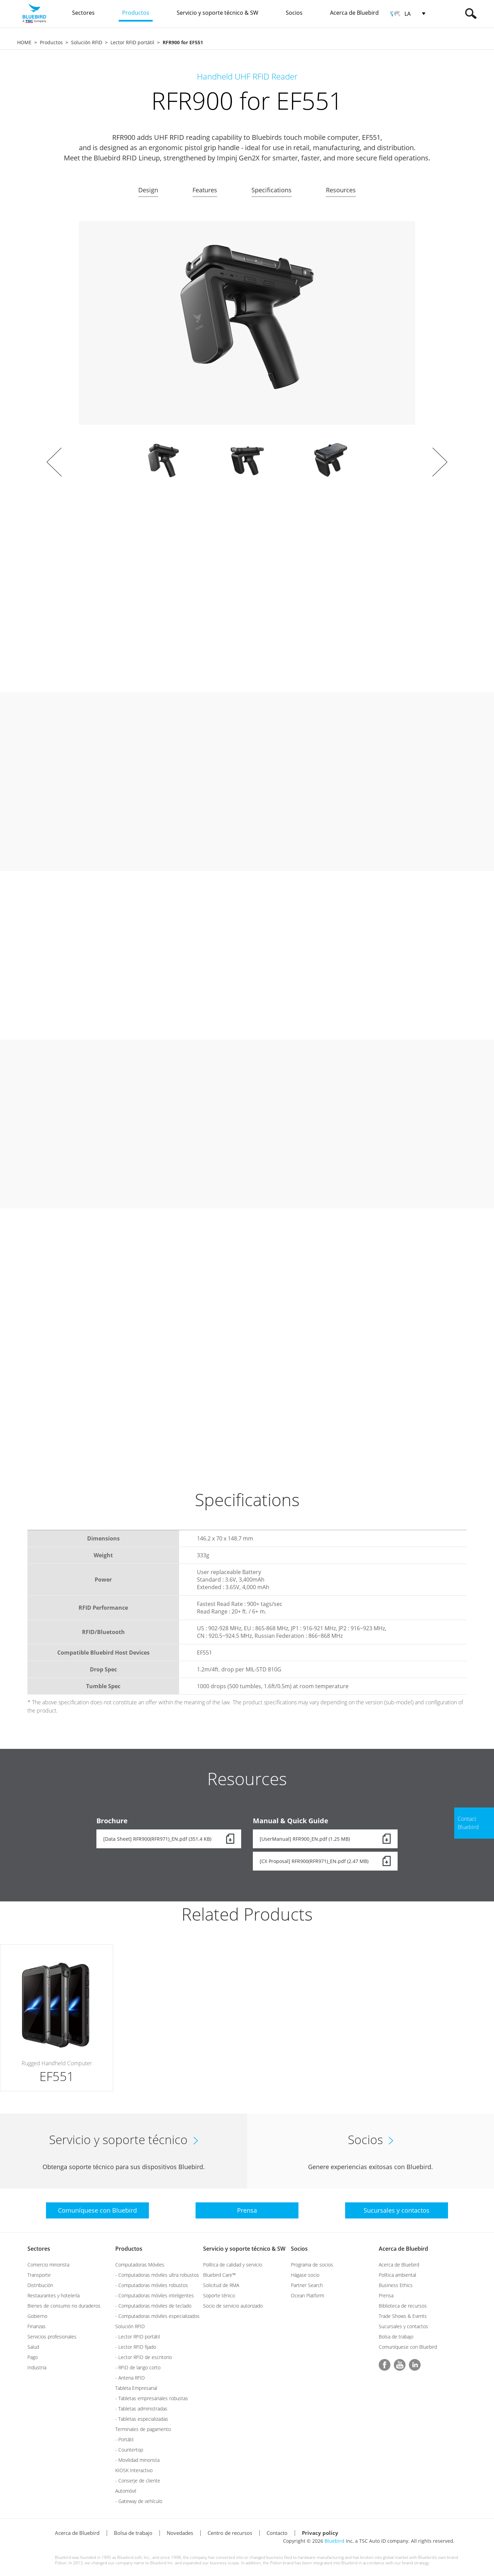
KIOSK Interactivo (134, 2470)
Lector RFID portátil (132, 42)
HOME (24, 42)
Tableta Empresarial (136, 2388)
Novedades (180, 2532)
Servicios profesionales (52, 2336)
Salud (33, 2347)
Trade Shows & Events (403, 2316)
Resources (341, 190)
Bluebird (334, 2541)
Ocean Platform (307, 2295)
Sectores (38, 2248)
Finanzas (36, 2326)
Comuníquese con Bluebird (408, 2347)
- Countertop (129, 2449)
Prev (54, 462)
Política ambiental (397, 2275)
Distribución (40, 2285)
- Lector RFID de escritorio (143, 2357)
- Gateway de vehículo (138, 2501)
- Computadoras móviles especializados (157, 2316)
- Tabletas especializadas (141, 2419)
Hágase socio (305, 2275)
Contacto (277, 2532)
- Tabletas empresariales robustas (151, 2398)
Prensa (386, 2295)
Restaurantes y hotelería (53, 2295)
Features (204, 190)
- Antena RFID (130, 2377)
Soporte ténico (219, 2295)
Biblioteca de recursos (403, 2305)
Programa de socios (312, 2264)
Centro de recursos (230, 2532)
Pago (32, 2357)
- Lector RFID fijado (135, 2347)
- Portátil (124, 2439)
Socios (299, 2248)
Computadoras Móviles (139, 2264)
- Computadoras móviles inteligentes (154, 2295)
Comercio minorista (48, 2264)
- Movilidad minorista (137, 2460)
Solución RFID (86, 42)
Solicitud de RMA (221, 2285)
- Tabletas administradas (141, 2408)
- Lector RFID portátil (137, 2336)
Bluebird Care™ (219, 2275)
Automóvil (125, 2491)
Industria (36, 2367)
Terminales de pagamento (143, 2429)
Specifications (271, 190)
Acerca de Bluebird (403, 2248)
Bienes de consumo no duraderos (64, 2305)
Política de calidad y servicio (232, 2264)
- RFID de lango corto (138, 2367)
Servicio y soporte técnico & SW (244, 2248)
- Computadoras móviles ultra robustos (157, 2275)
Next (439, 462)
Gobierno (37, 2316)
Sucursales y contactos (403, 2326)
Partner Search (307, 2285)
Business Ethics (396, 2285)
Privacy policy (320, 2532)
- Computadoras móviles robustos (151, 2285)
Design (148, 190)
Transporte (39, 2275)
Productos (51, 42)
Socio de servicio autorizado (233, 2305)
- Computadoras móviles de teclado (153, 2305)
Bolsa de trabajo (396, 2336)
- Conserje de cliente (137, 2480)
